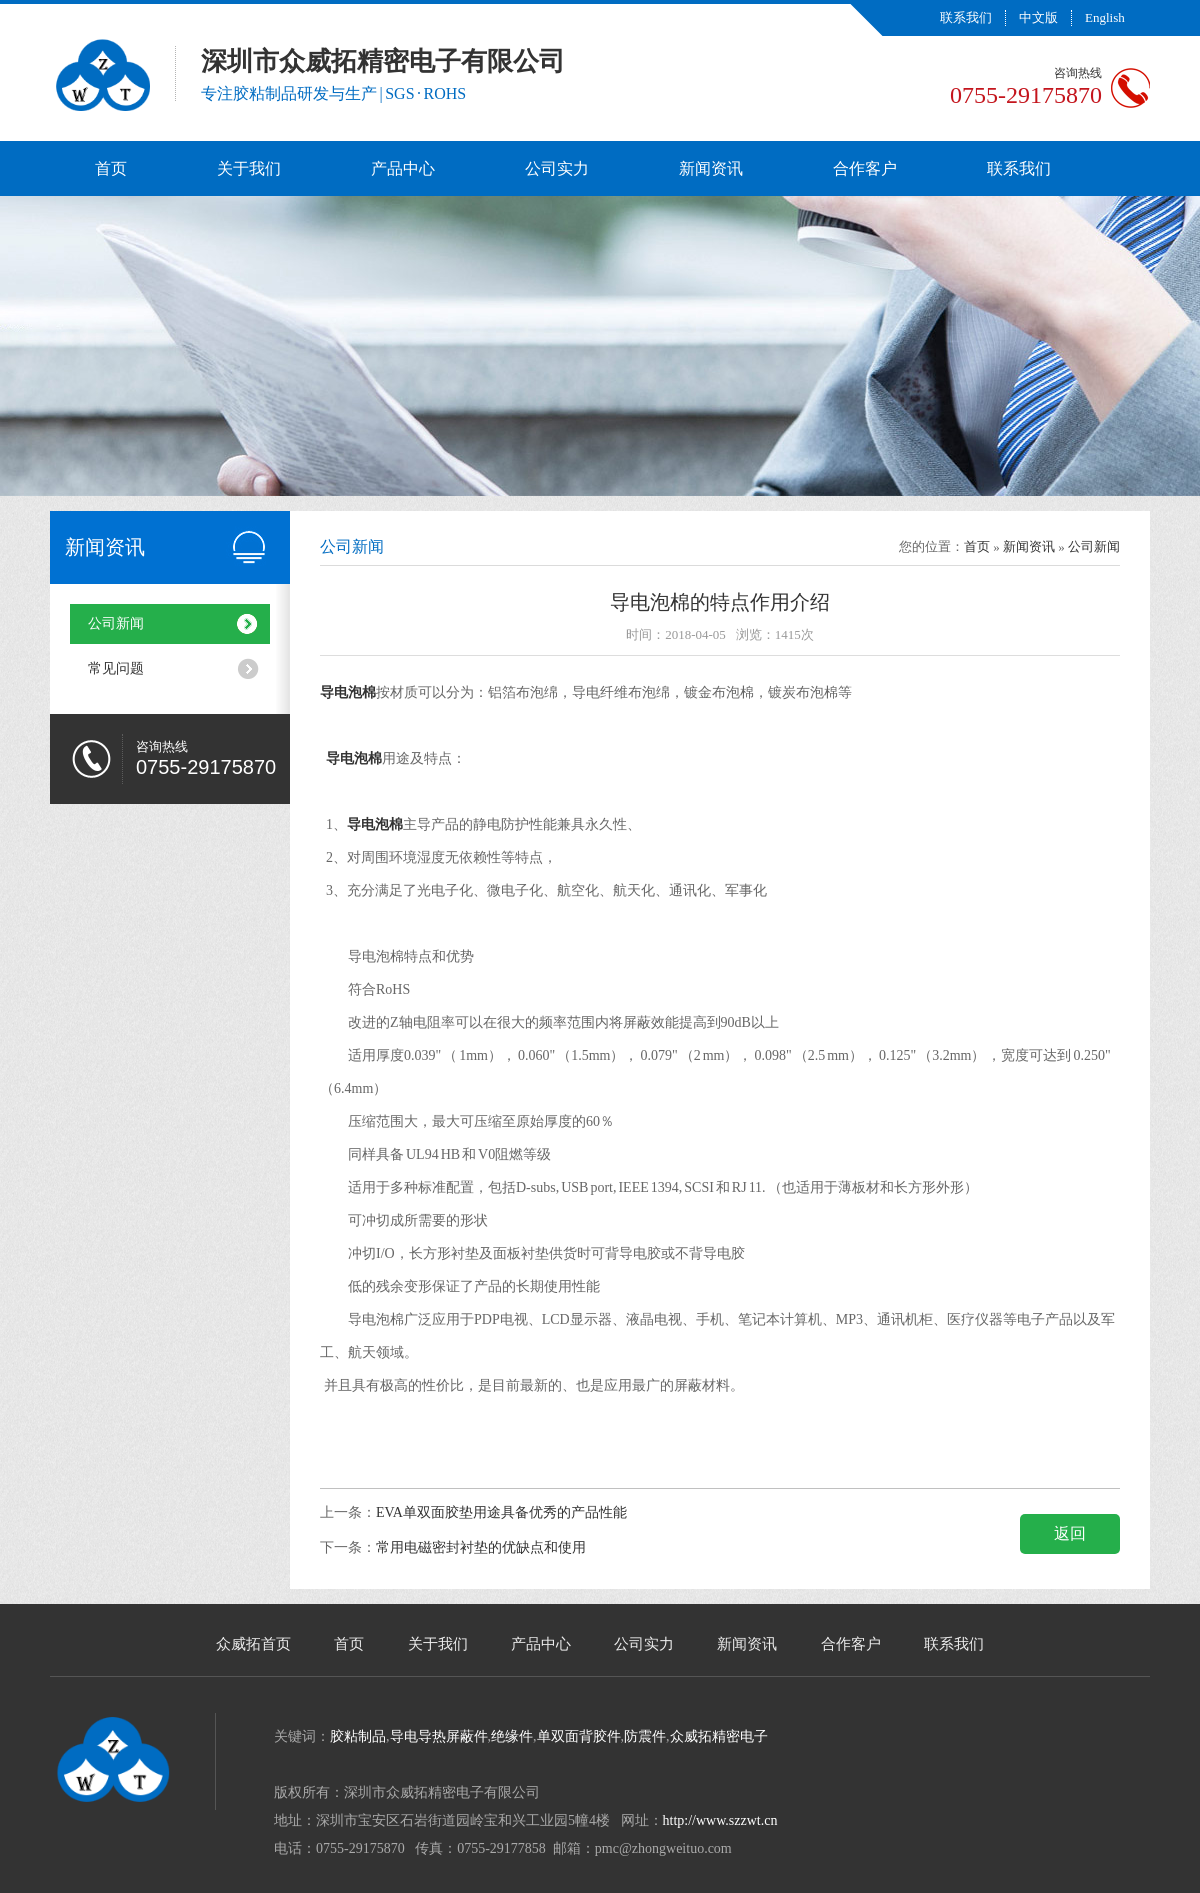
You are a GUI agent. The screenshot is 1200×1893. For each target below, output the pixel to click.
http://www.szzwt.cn (720, 1820)
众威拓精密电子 (719, 1736)
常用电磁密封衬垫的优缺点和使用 (481, 1547)
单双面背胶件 (579, 1736)
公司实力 (557, 168)
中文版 (1038, 17)
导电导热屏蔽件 (439, 1736)
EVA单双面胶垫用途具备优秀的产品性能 (501, 1512)
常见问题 (116, 668)
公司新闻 (116, 623)
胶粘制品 (358, 1736)
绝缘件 (512, 1736)
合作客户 (865, 168)
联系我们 (966, 17)
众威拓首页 (253, 1644)
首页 (111, 168)
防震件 (645, 1736)
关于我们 (249, 168)
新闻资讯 (711, 168)
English (1105, 17)
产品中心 (403, 168)
